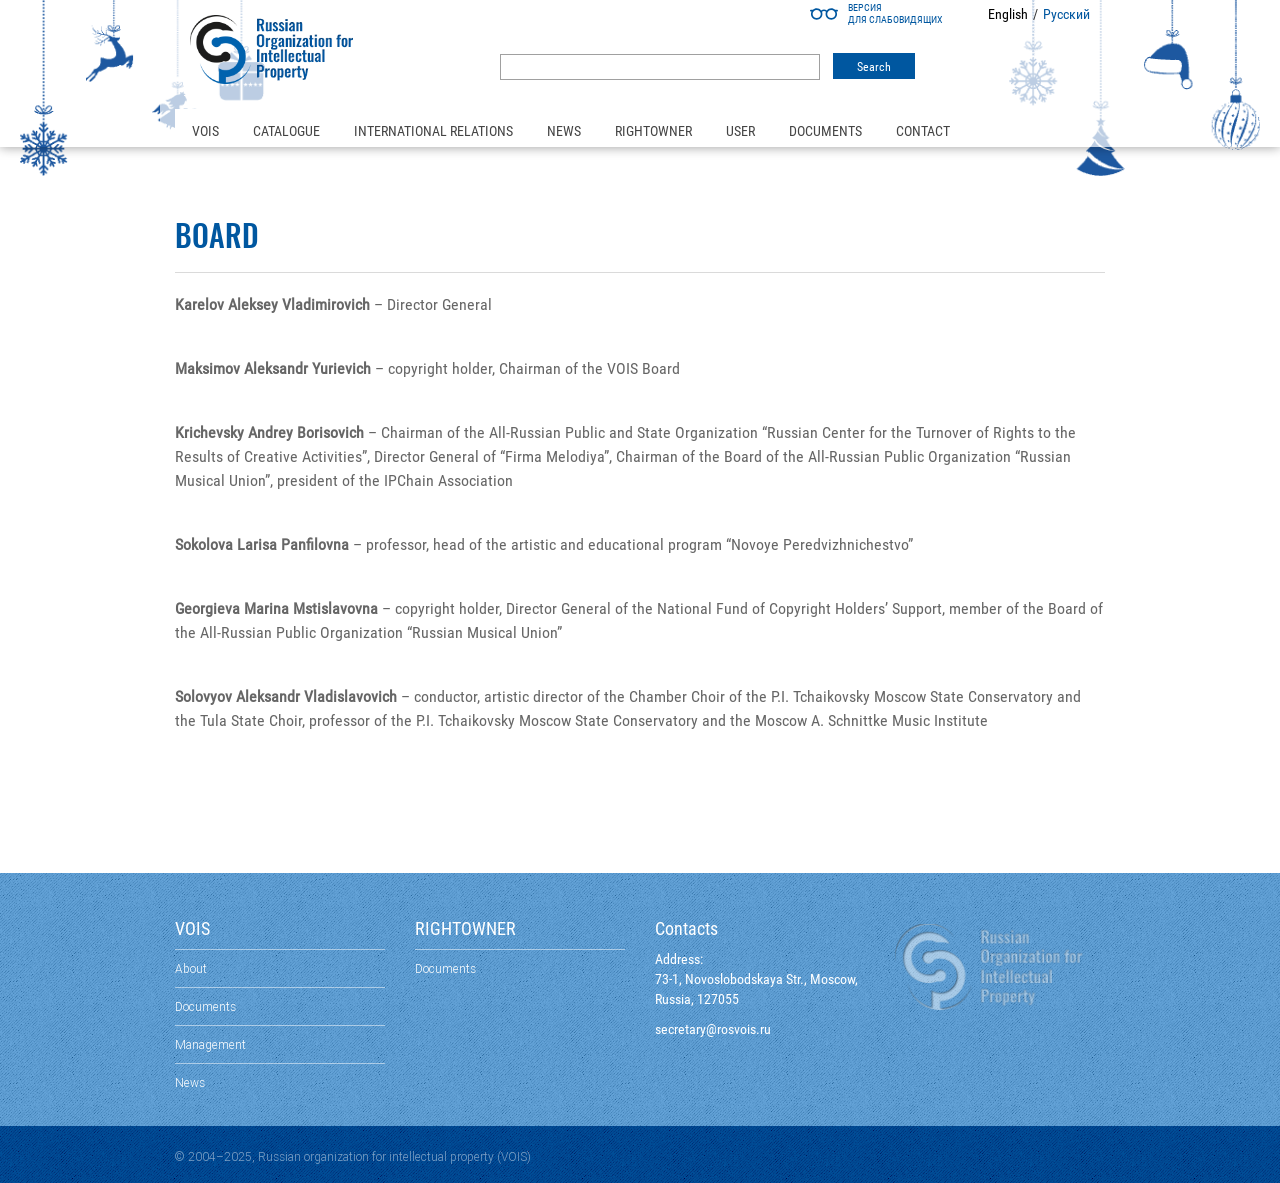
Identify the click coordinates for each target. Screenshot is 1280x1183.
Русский (1066, 14)
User (740, 131)
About (191, 968)
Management (210, 1044)
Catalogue (286, 131)
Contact (923, 131)
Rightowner (653, 131)
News (564, 131)
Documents (825, 131)
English (1008, 14)
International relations (433, 131)
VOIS (205, 131)
